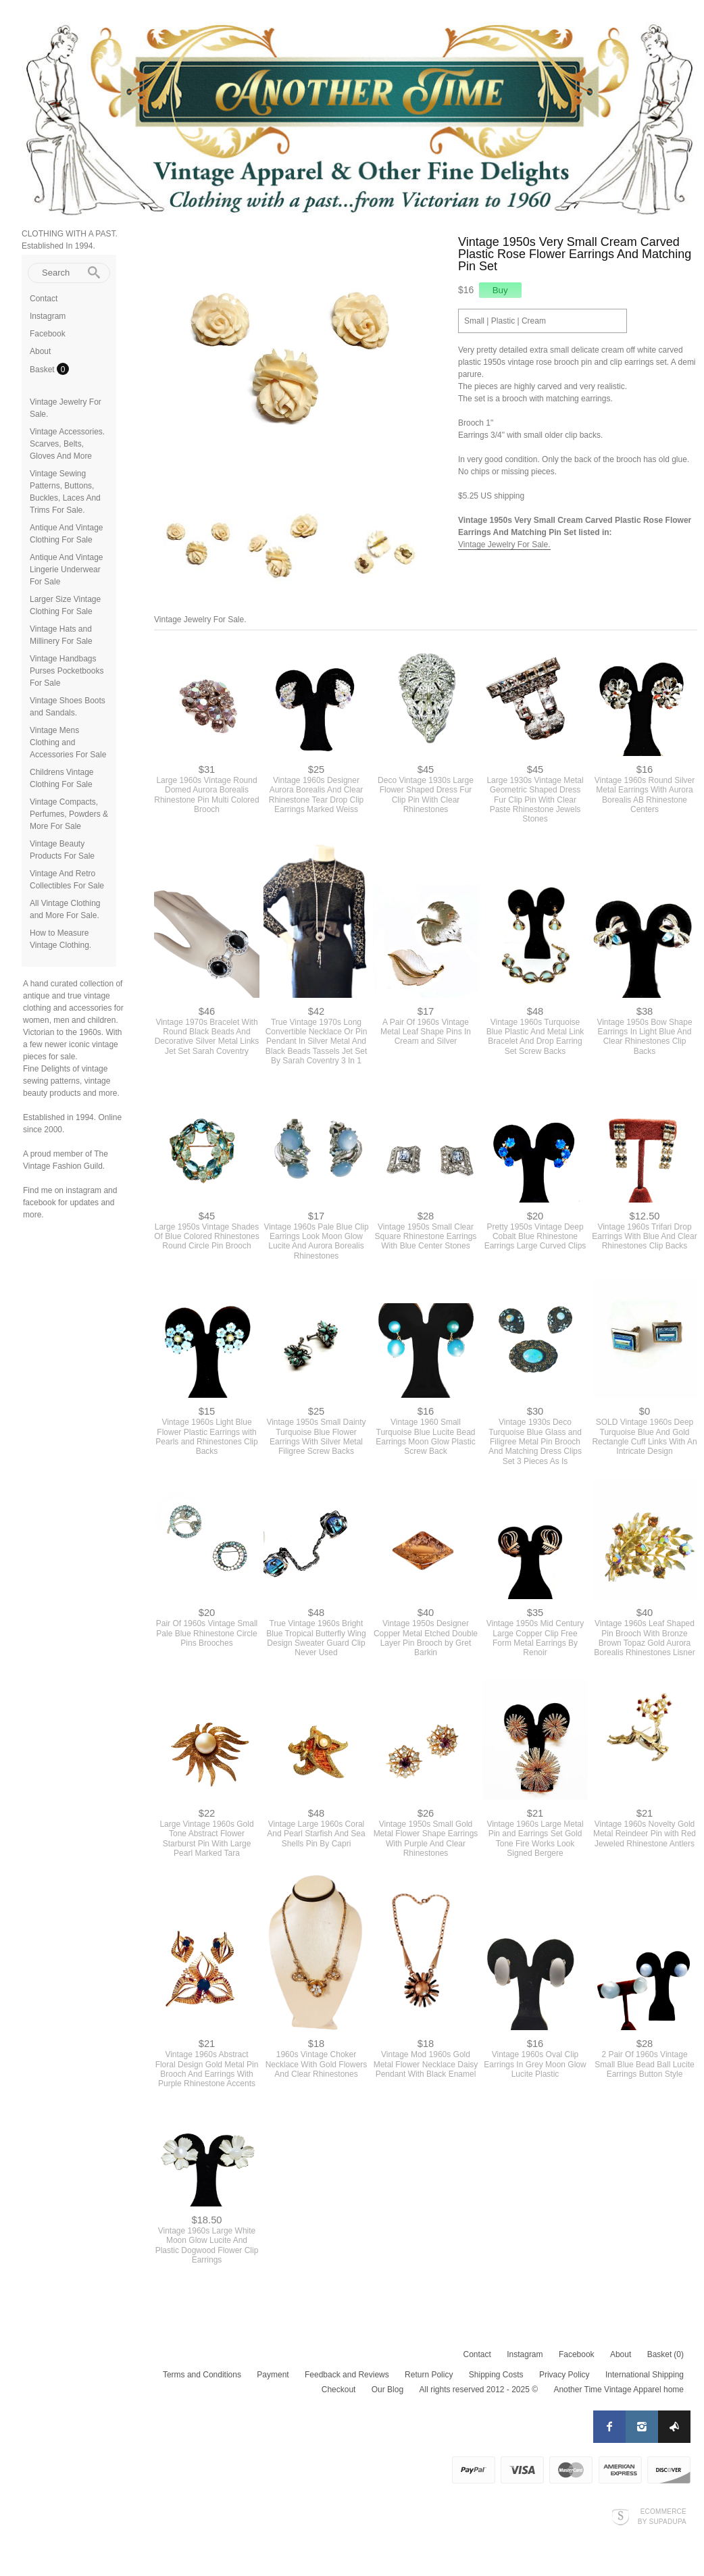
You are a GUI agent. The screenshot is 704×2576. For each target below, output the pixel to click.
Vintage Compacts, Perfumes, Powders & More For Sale (69, 814)
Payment (272, 2374)
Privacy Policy (564, 2374)
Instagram (48, 316)
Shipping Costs (496, 2374)
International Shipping (644, 2374)
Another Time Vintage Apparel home (618, 2389)
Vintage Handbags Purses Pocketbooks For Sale (66, 671)
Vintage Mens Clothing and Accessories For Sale (68, 742)
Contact (43, 298)
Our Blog (387, 2389)
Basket (43, 369)
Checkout (339, 2389)
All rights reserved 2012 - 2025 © (478, 2389)
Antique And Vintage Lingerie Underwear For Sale (66, 569)
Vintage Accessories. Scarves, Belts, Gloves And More (67, 444)
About (40, 351)
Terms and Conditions (202, 2374)
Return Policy (429, 2374)
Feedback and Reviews (347, 2374)
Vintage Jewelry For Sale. (504, 544)
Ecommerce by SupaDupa (662, 2516)
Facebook (48, 333)
